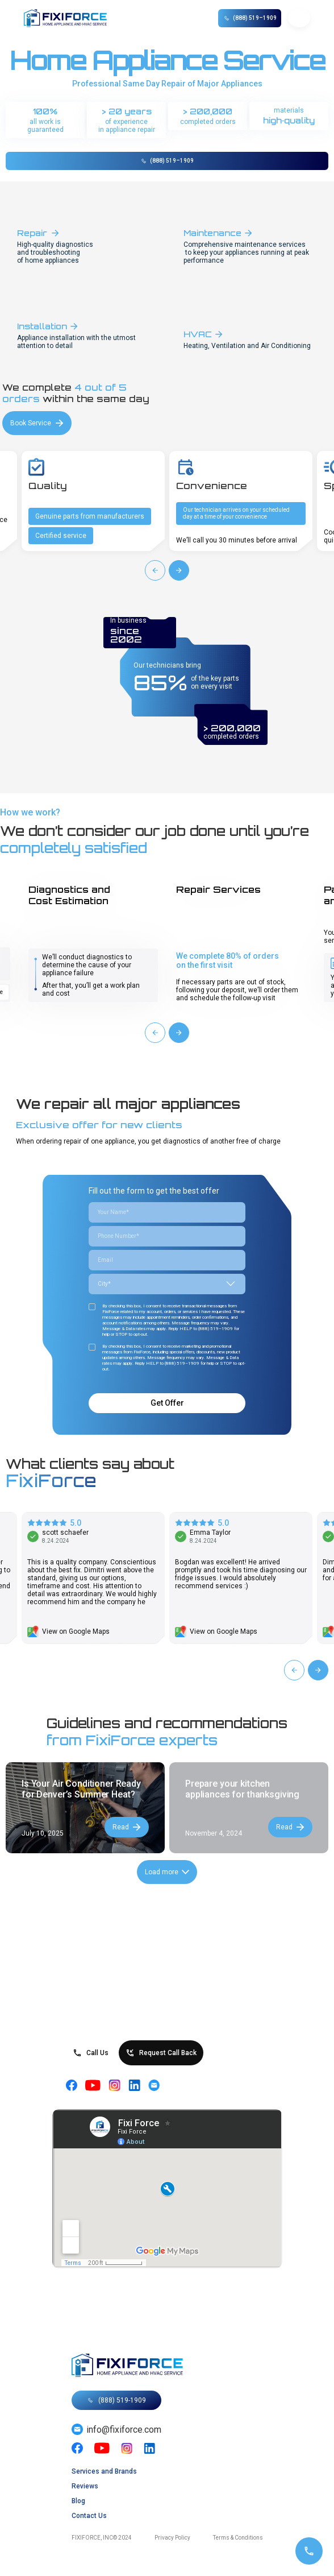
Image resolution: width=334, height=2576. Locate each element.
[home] (71, 18)
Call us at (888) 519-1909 (167, 1369)
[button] (299, 18)
